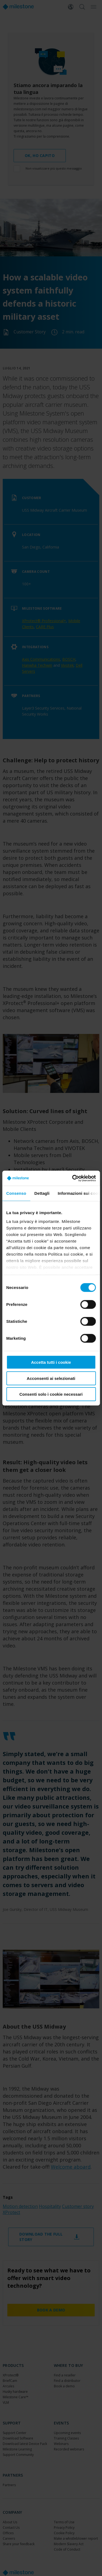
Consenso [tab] (16, 1193)
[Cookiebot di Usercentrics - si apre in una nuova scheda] (73, 1178)
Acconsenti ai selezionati (51, 1378)
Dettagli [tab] (42, 1193)
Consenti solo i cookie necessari (51, 1394)
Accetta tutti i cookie (51, 1362)
